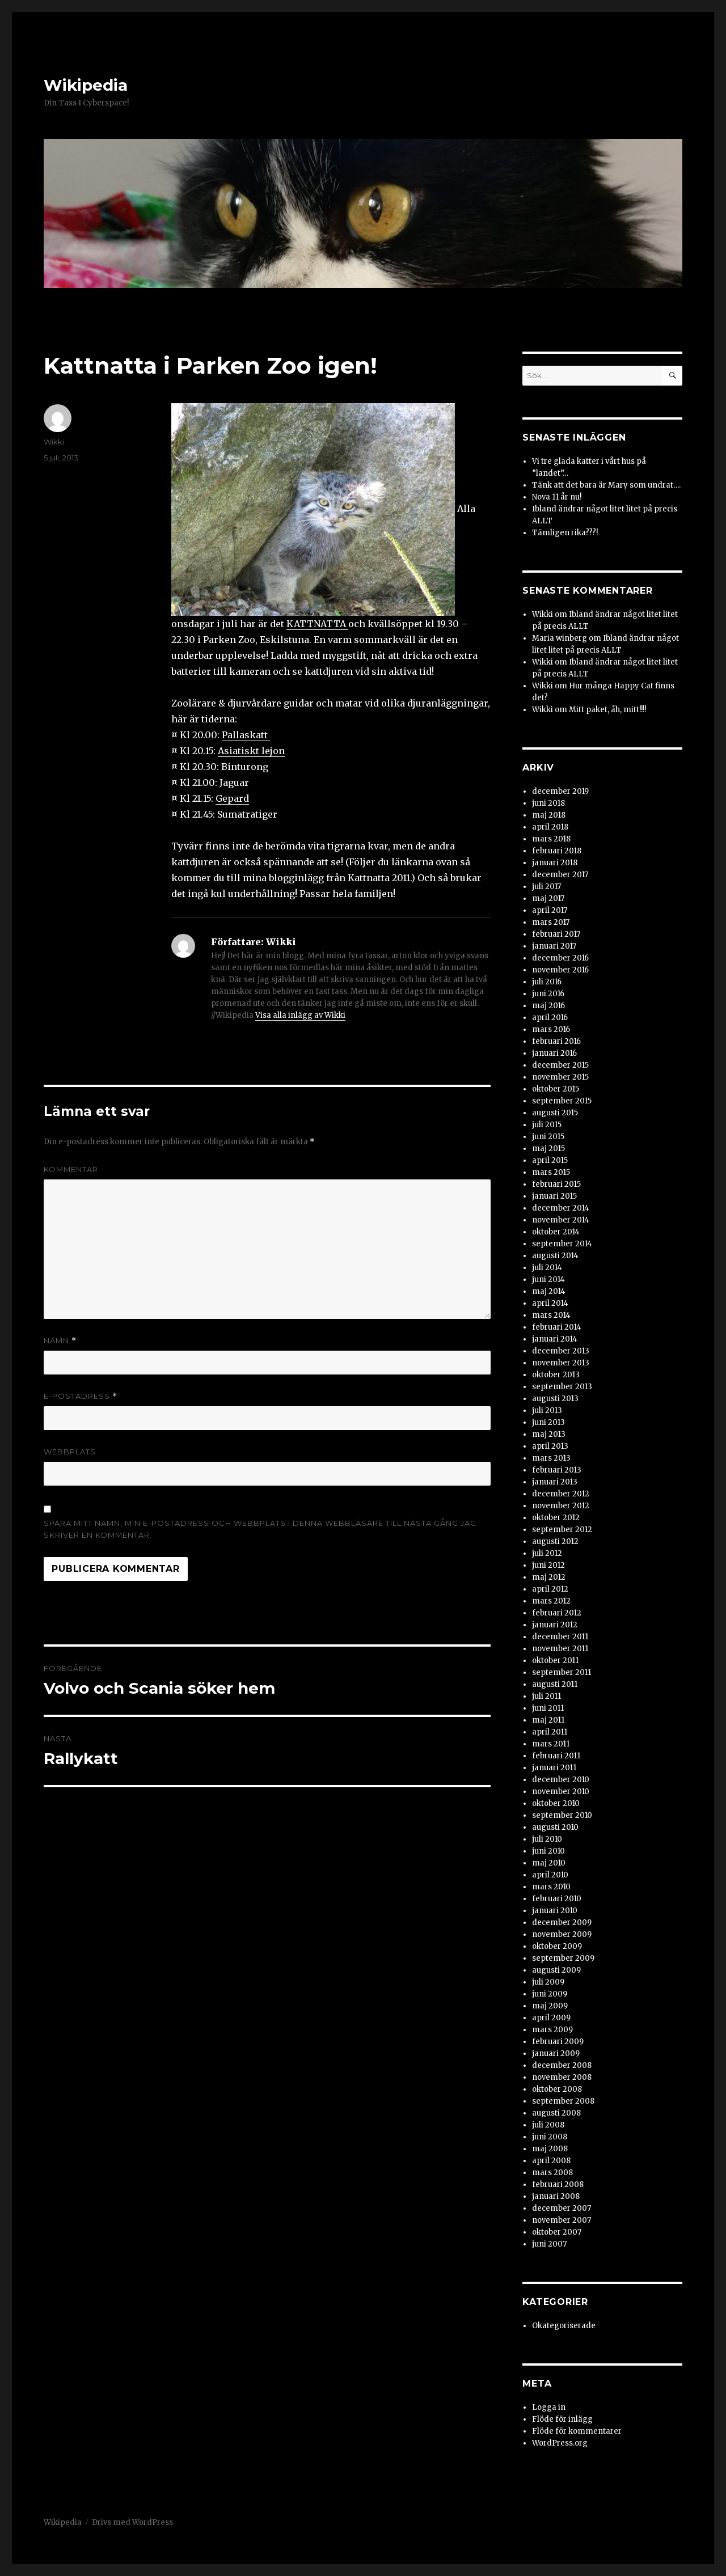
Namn (60, 1341)
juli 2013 (547, 1410)
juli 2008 (548, 2125)
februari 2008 (558, 2184)
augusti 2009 (556, 1970)
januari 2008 (556, 2196)
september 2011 (561, 1672)
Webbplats (70, 1451)
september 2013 (562, 1386)
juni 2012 (548, 1565)
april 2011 (549, 1732)
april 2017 (549, 910)
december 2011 (560, 1637)
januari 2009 (556, 2053)
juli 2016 (547, 982)
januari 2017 (554, 946)
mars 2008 (552, 2172)
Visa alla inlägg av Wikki (300, 1015)
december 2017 (560, 874)
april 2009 (551, 2018)
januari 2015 (554, 1196)
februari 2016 (556, 1041)
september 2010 (562, 1815)
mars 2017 (550, 922)
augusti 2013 (555, 1398)
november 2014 (560, 1220)
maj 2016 (548, 1005)
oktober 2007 (556, 2232)
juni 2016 (548, 994)
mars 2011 (550, 1744)
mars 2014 (551, 1315)
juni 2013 (548, 1422)
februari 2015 (556, 1184)
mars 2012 (551, 1601)
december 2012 (560, 1494)
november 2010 (560, 1791)
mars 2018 (551, 839)
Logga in (548, 2407)
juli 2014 (547, 1267)
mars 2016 (551, 1029)
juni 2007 (549, 2244)
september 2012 (562, 1529)
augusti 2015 (555, 1113)
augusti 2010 (555, 1827)
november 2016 (560, 970)
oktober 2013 (556, 1375)
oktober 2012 (556, 1517)
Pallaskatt (246, 735)
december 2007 (561, 2208)
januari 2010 (554, 1910)
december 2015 (560, 1065)
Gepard (232, 798)
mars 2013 (551, 1458)
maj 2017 (548, 898)
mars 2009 (552, 2029)
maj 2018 (548, 815)
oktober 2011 (555, 1660)
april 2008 (551, 2160)
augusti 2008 (556, 2113)
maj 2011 (548, 1720)
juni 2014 (548, 1279)
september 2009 (563, 1958)
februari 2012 (556, 1613)
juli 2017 (546, 886)
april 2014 (550, 1303)
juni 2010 (548, 1851)
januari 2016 (554, 1053)
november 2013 (560, 1363)
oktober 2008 (557, 2089)
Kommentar (71, 1169)
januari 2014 (554, 1339)
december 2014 (560, 1208)
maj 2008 (550, 2149)
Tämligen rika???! (565, 533)
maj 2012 (548, 1577)
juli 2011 (546, 1696)
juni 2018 (548, 803)
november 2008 (562, 2077)
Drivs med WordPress (132, 2522)
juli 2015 (547, 1125)
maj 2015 (548, 1148)
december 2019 (560, 791)
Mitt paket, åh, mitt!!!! (607, 709)
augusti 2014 (555, 1255)
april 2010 (550, 1875)
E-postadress (80, 1396)
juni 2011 (548, 1708)
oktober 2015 (555, 1089)
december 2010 (560, 1779)
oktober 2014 (556, 1232)
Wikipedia (86, 85)
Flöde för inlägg (562, 2419)
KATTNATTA (317, 623)
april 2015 (550, 1160)
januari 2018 (554, 863)
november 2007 (561, 2220)
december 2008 (562, 2065)
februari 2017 (556, 934)
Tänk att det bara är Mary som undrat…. (606, 485)
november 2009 (562, 1934)
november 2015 (560, 1077)
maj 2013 (548, 1434)
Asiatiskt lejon (251, 750)
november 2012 (560, 1506)
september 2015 (562, 1101)
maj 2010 (548, 1863)
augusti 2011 (554, 1684)
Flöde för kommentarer (577, 2431)
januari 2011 (554, 1768)
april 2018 (550, 827)
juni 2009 (549, 1994)
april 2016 (550, 1017)
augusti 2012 (555, 1541)
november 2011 (560, 1648)
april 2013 (550, 1446)
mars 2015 (551, 1172)
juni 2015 (548, 1136)
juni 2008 (549, 2137)
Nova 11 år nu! (556, 497)
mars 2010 (551, 1887)
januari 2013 (554, 1482)
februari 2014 (556, 1327)
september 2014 (562, 1244)
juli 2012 (547, 1553)
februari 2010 (556, 1899)
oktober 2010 (556, 1803)
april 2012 (550, 1589)
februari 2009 (558, 2041)
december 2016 (560, 958)
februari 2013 (556, 1470)
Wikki (54, 441)
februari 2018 (556, 851)
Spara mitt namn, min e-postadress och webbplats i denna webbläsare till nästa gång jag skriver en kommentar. (260, 1528)
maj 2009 (550, 2006)
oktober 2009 (557, 1946)
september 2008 (563, 2101)
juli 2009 (548, 1982)
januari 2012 (554, 1625)
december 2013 (560, 1351)
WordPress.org (560, 2443)
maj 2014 (548, 1291)
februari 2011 (556, 1756)
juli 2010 (547, 1839)
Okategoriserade (564, 2325)
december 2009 (562, 1922)
